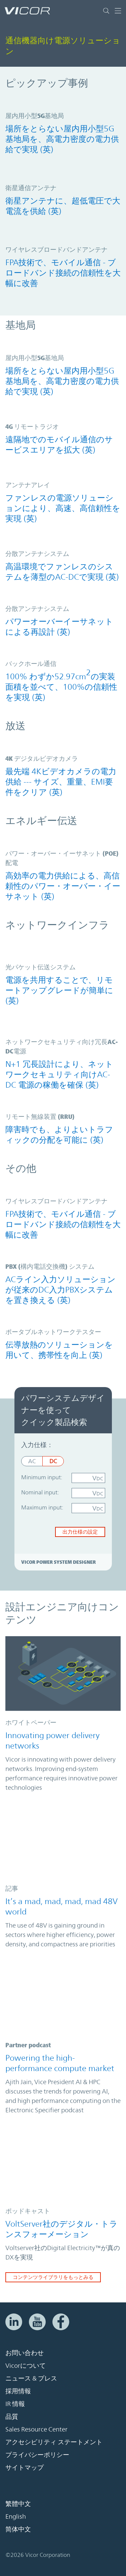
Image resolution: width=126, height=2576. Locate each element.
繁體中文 (18, 2503)
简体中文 (18, 2529)
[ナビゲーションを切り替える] (118, 10)
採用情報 (18, 2391)
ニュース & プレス (31, 2378)
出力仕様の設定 (80, 1532)
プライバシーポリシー (37, 2454)
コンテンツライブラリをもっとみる (53, 2277)
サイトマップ (24, 2467)
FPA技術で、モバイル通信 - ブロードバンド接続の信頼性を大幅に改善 (63, 273)
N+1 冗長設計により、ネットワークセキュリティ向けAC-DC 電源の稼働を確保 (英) (59, 1075)
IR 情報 (15, 2403)
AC (32, 1461)
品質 (11, 2416)
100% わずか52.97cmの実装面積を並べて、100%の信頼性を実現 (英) (61, 685)
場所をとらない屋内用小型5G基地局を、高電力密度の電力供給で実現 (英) (62, 139)
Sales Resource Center (36, 2429)
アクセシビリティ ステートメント (53, 2442)
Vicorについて (25, 2365)
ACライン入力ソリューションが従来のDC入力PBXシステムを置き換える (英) (60, 1290)
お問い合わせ (24, 2352)
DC (53, 1461)
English (15, 2516)
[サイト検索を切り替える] (108, 10)
